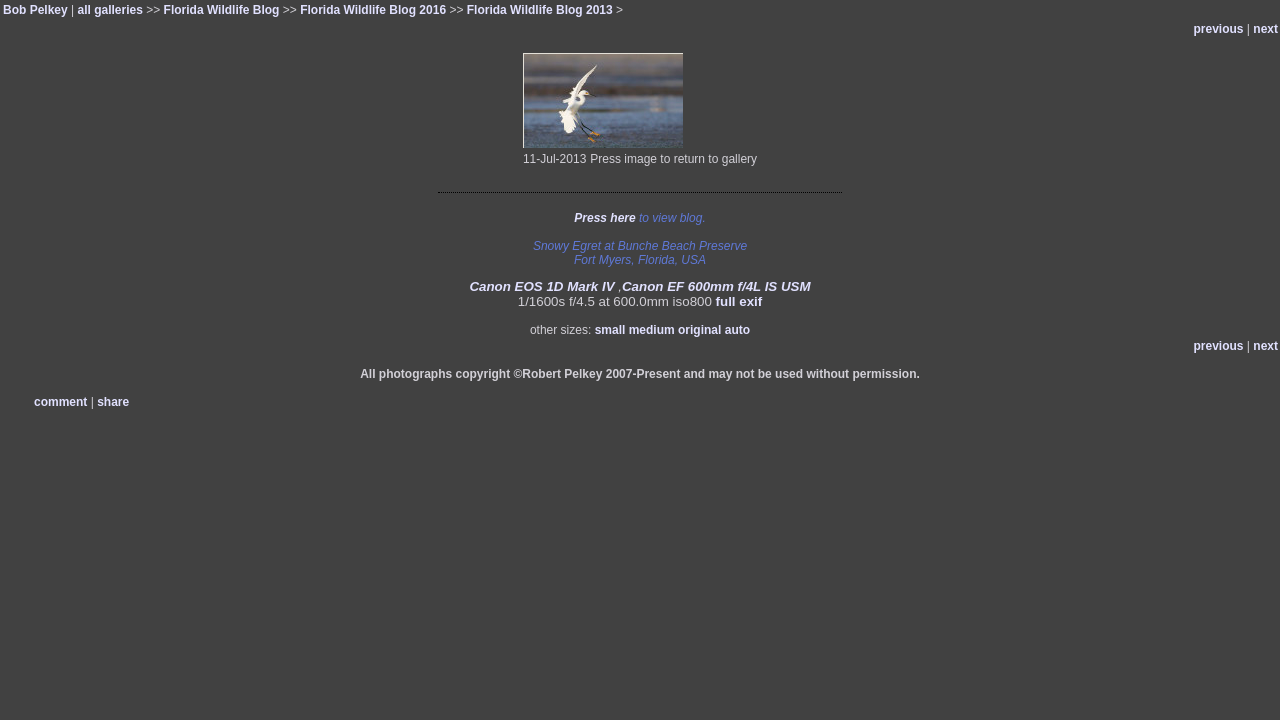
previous (1219, 29)
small (610, 330)
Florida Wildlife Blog (222, 10)
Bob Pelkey (35, 10)
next (1265, 29)
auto (737, 330)
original (699, 330)
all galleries (110, 10)
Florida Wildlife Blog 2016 (373, 10)
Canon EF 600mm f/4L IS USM (716, 286)
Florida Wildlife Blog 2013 (540, 10)
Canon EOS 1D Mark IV (541, 286)
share (113, 402)
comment (60, 402)
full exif (739, 301)
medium (652, 330)
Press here (604, 218)
